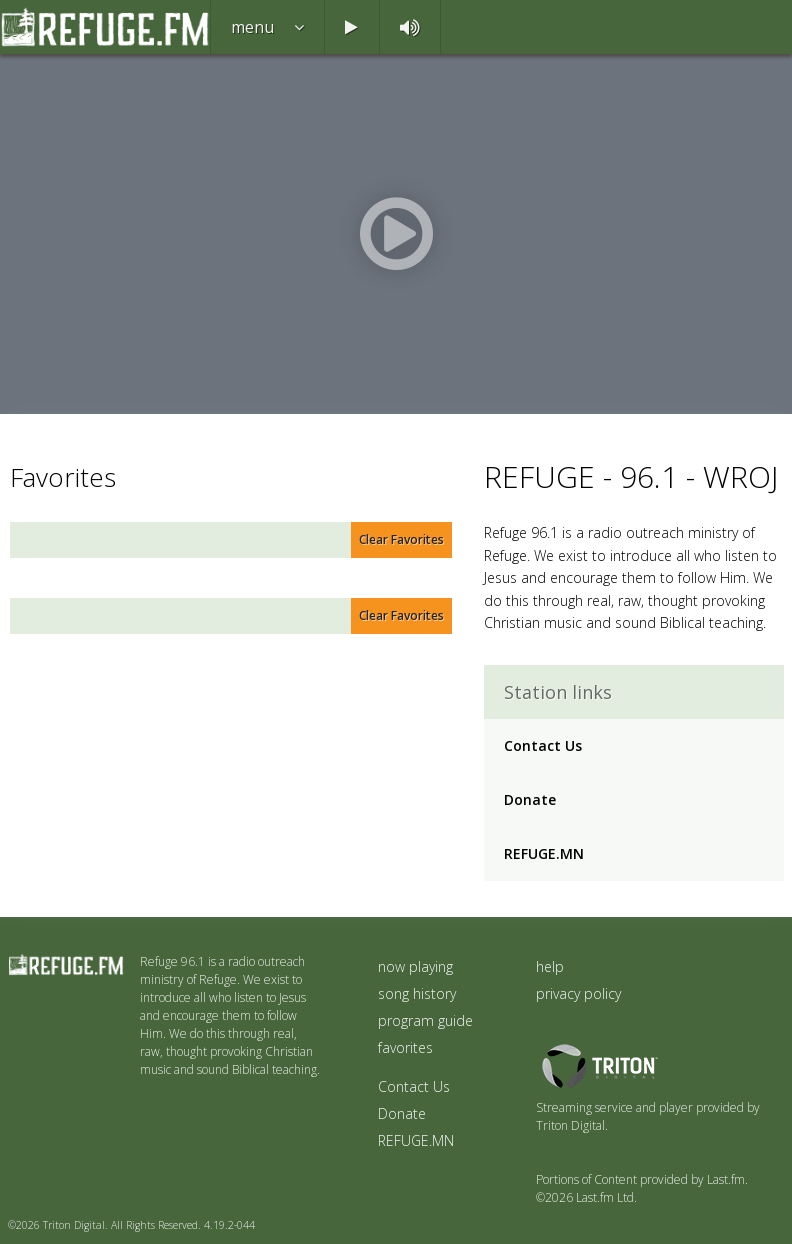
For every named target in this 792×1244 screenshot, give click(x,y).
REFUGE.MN (544, 853)
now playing (415, 966)
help (550, 966)
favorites (405, 1047)
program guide (425, 1020)
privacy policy (578, 993)
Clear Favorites (401, 539)
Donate (530, 799)
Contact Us (543, 745)
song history (417, 993)
